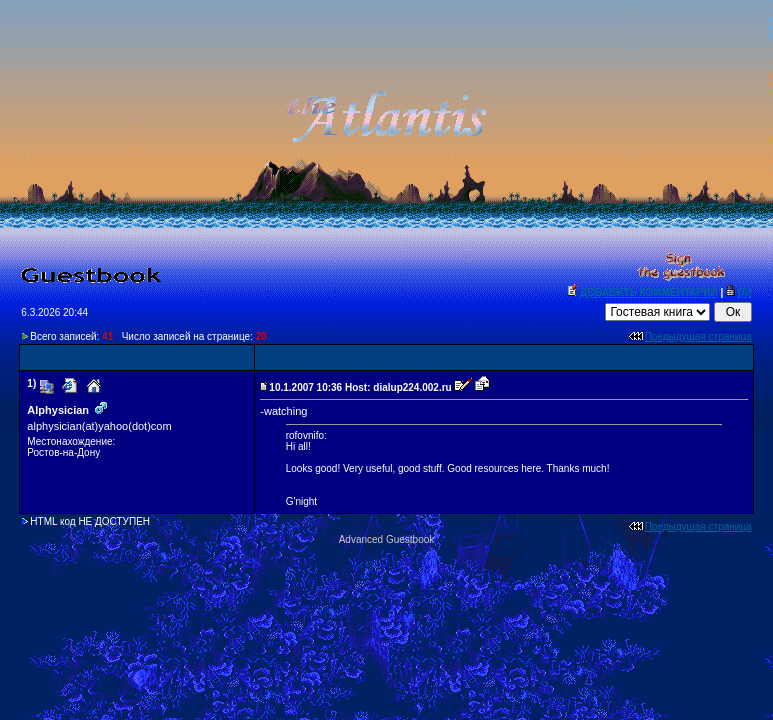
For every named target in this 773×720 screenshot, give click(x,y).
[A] (745, 292)
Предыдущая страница (698, 336)
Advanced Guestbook (387, 539)
